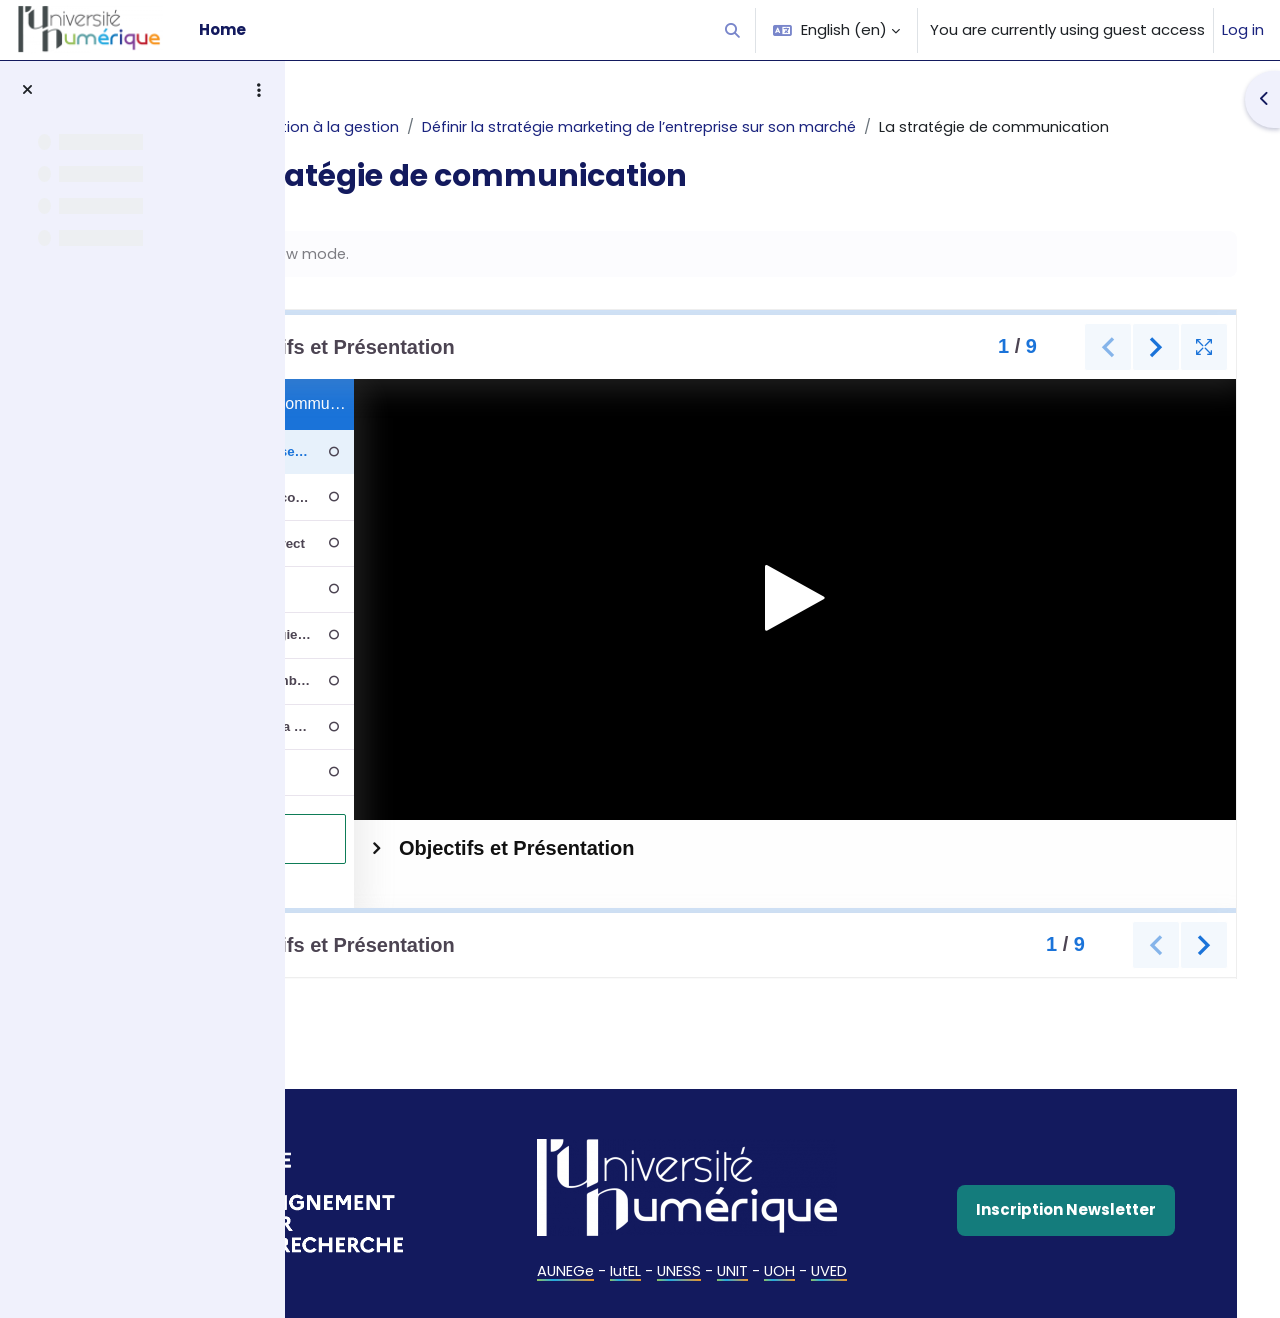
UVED (906, 1275)
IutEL (699, 1275)
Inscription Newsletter (1086, 1215)
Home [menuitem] (222, 29)
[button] (733, 30)
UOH (856, 1275)
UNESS (753, 1275)
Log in (1243, 29)
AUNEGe (637, 1275)
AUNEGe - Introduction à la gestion (453, 126)
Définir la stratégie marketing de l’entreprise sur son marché (828, 126)
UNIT (808, 1275)
